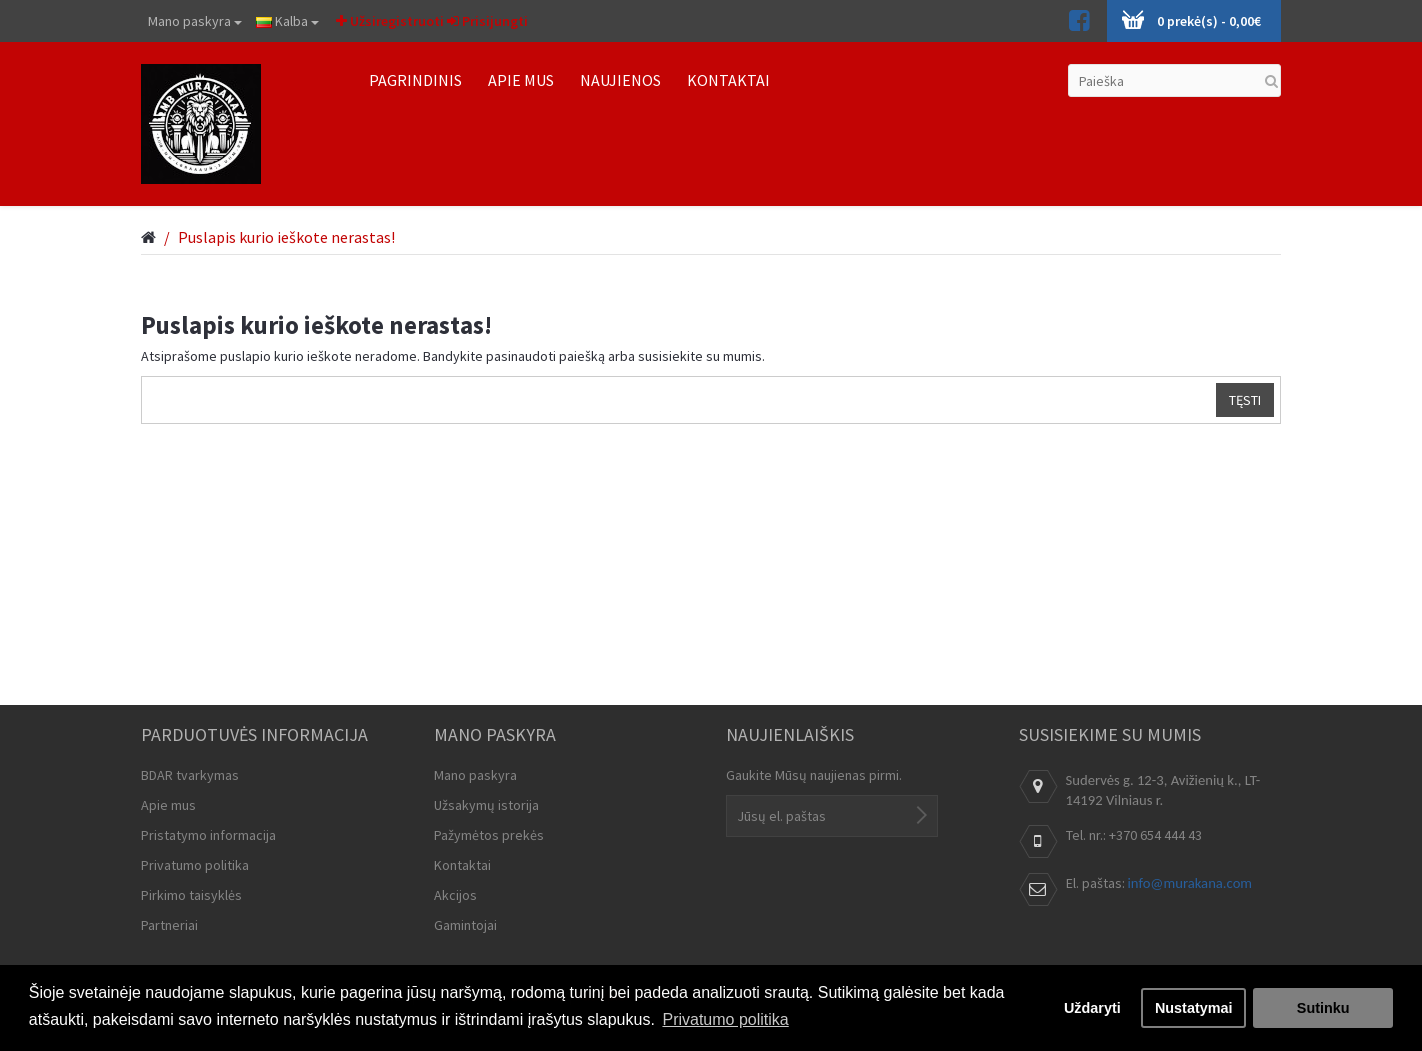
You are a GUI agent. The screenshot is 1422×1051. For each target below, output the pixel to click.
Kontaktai (462, 865)
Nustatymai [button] (1194, 1008)
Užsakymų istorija (486, 805)
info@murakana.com (1190, 883)
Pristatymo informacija (208, 835)
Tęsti (1245, 400)
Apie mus (168, 805)
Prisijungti (487, 21)
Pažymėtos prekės (489, 835)
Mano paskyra (195, 21)
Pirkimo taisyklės (191, 895)
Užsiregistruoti (390, 21)
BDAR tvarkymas (190, 775)
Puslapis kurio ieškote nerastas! (286, 237)
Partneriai (169, 925)
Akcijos (455, 895)
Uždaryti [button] (1092, 1008)
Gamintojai (465, 925)
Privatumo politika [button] (725, 1019)
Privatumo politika (195, 865)
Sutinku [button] (1323, 1008)
